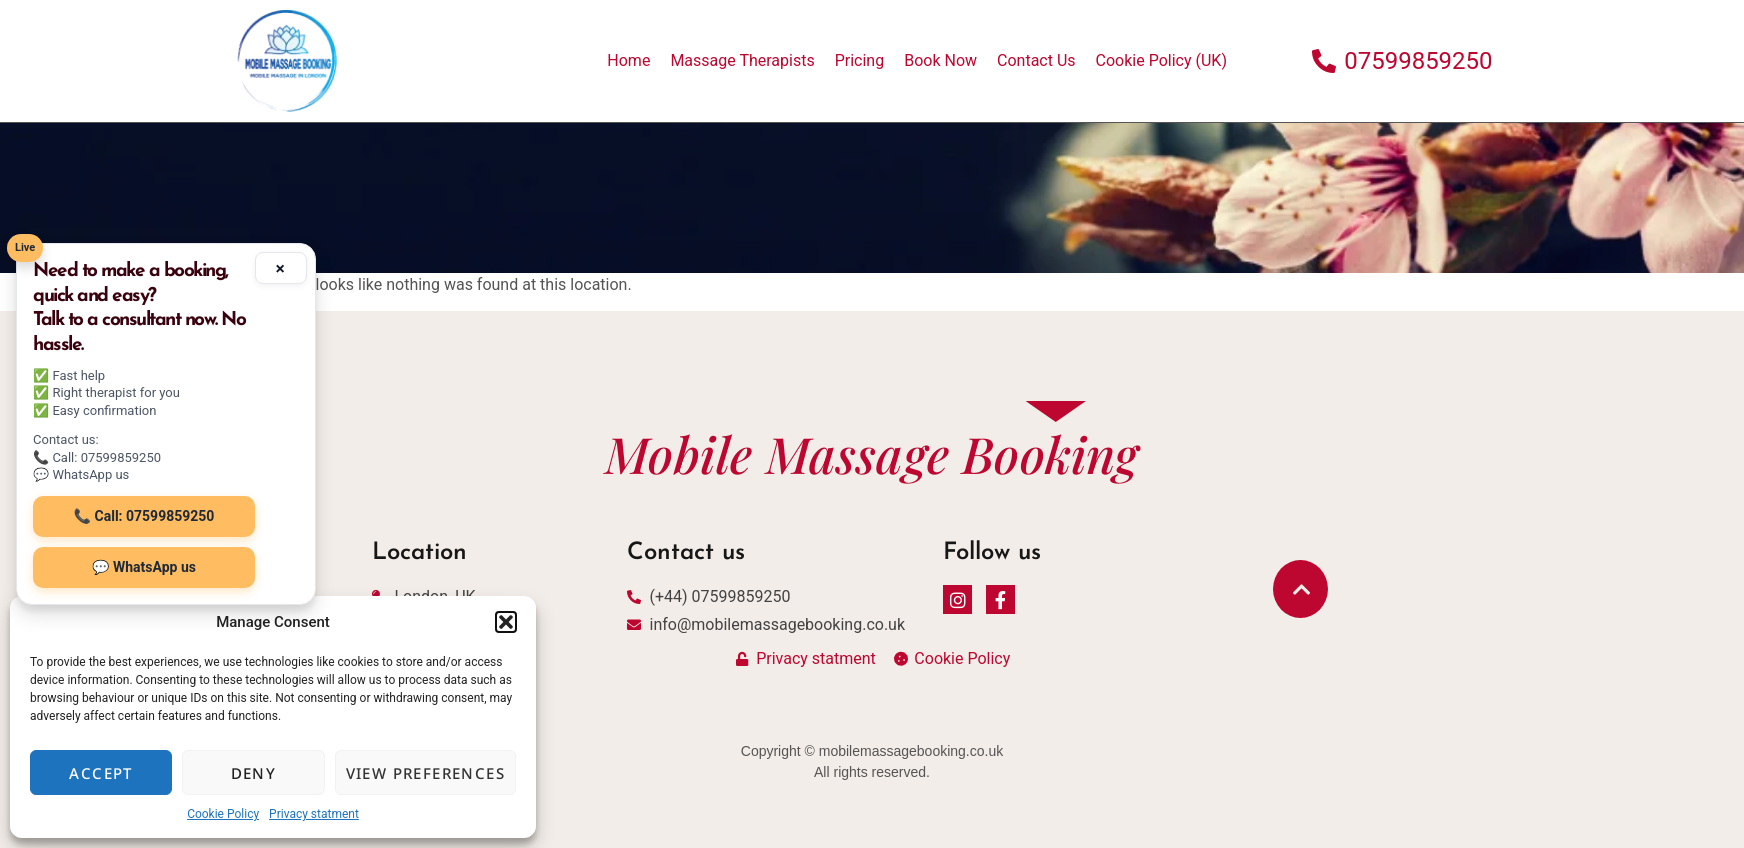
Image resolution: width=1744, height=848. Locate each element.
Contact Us (1036, 60)
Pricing (860, 60)
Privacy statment (314, 814)
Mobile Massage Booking (871, 453)
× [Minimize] (280, 268)
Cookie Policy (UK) (1161, 60)
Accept (100, 773)
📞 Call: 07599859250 (144, 516)
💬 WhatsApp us (144, 567)
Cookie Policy (223, 814)
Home (628, 60)
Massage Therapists (742, 60)
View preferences (425, 773)
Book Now (940, 60)
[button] (506, 622)
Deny (254, 773)
